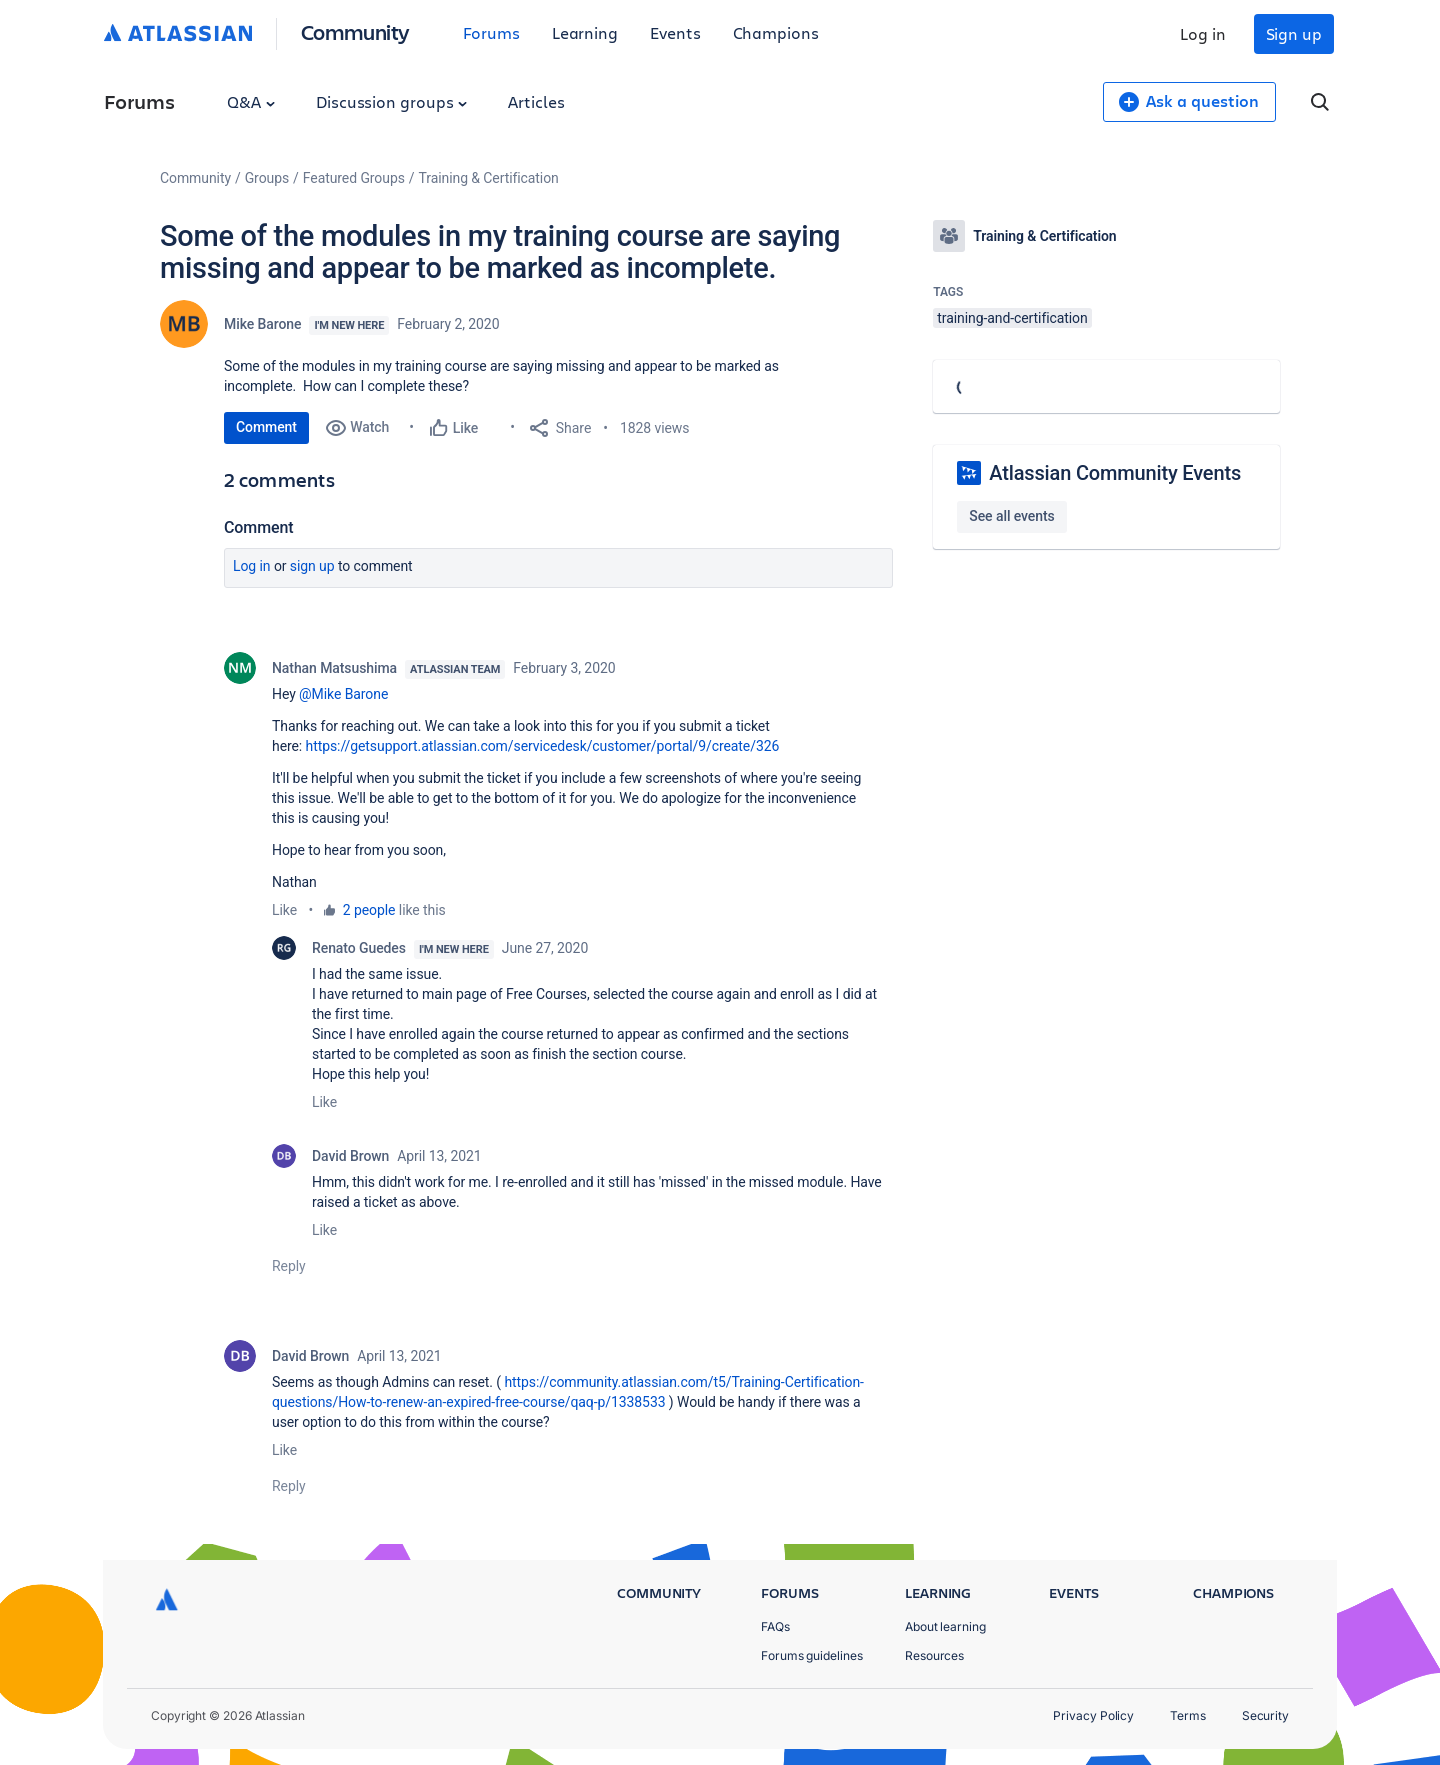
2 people (369, 910)
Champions (776, 32)
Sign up (1294, 33)
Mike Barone (262, 324)
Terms (1188, 1715)
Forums (491, 32)
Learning (585, 32)
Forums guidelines (812, 1655)
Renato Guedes (359, 948)
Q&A (251, 101)
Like (284, 910)
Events (675, 32)
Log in (1203, 33)
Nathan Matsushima (334, 668)
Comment (266, 427)
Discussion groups (392, 101)
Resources (934, 1655)
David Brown (350, 1156)
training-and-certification (1012, 318)
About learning (945, 1626)
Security (1265, 1715)
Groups (267, 178)
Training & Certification (489, 178)
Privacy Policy (1093, 1715)
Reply (289, 1266)
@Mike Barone (343, 694)
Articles (536, 101)
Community (355, 31)
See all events (1011, 516)
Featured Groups (354, 178)
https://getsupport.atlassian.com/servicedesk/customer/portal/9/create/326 (543, 746)
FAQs (775, 1626)
